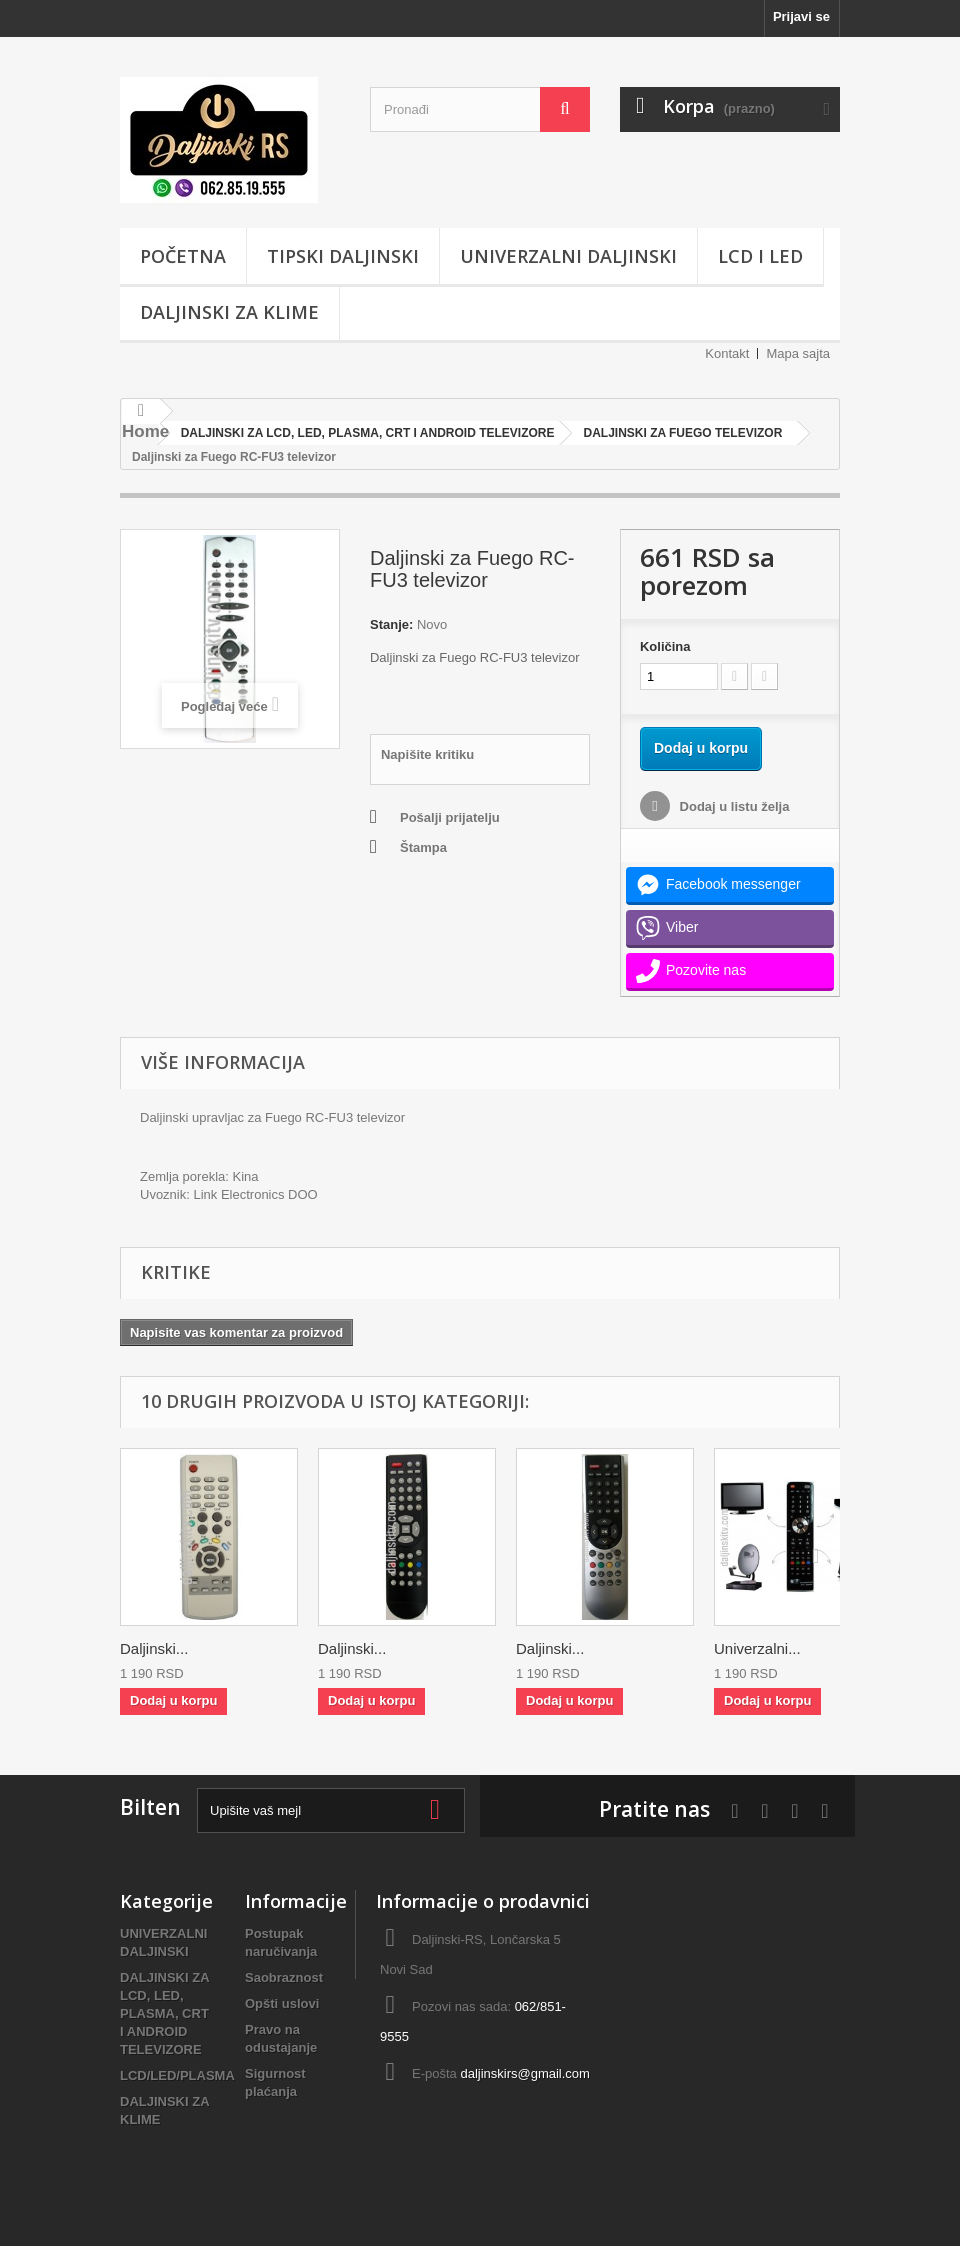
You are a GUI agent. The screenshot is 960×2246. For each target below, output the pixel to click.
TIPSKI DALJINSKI (343, 256)
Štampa (423, 847)
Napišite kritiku (427, 754)
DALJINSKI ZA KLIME (229, 312)
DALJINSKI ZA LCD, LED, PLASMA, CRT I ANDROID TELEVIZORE (164, 2013)
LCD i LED (760, 256)
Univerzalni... (757, 1648)
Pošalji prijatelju (450, 817)
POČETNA (183, 256)
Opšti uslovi (282, 2003)
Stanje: (391, 624)
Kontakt (727, 353)
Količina (665, 646)
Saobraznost (284, 1977)
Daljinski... (154, 1648)
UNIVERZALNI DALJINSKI (568, 256)
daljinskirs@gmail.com (525, 2073)
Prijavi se (801, 16)
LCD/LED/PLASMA (177, 2075)
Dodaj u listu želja (732, 806)
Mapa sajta (798, 353)
